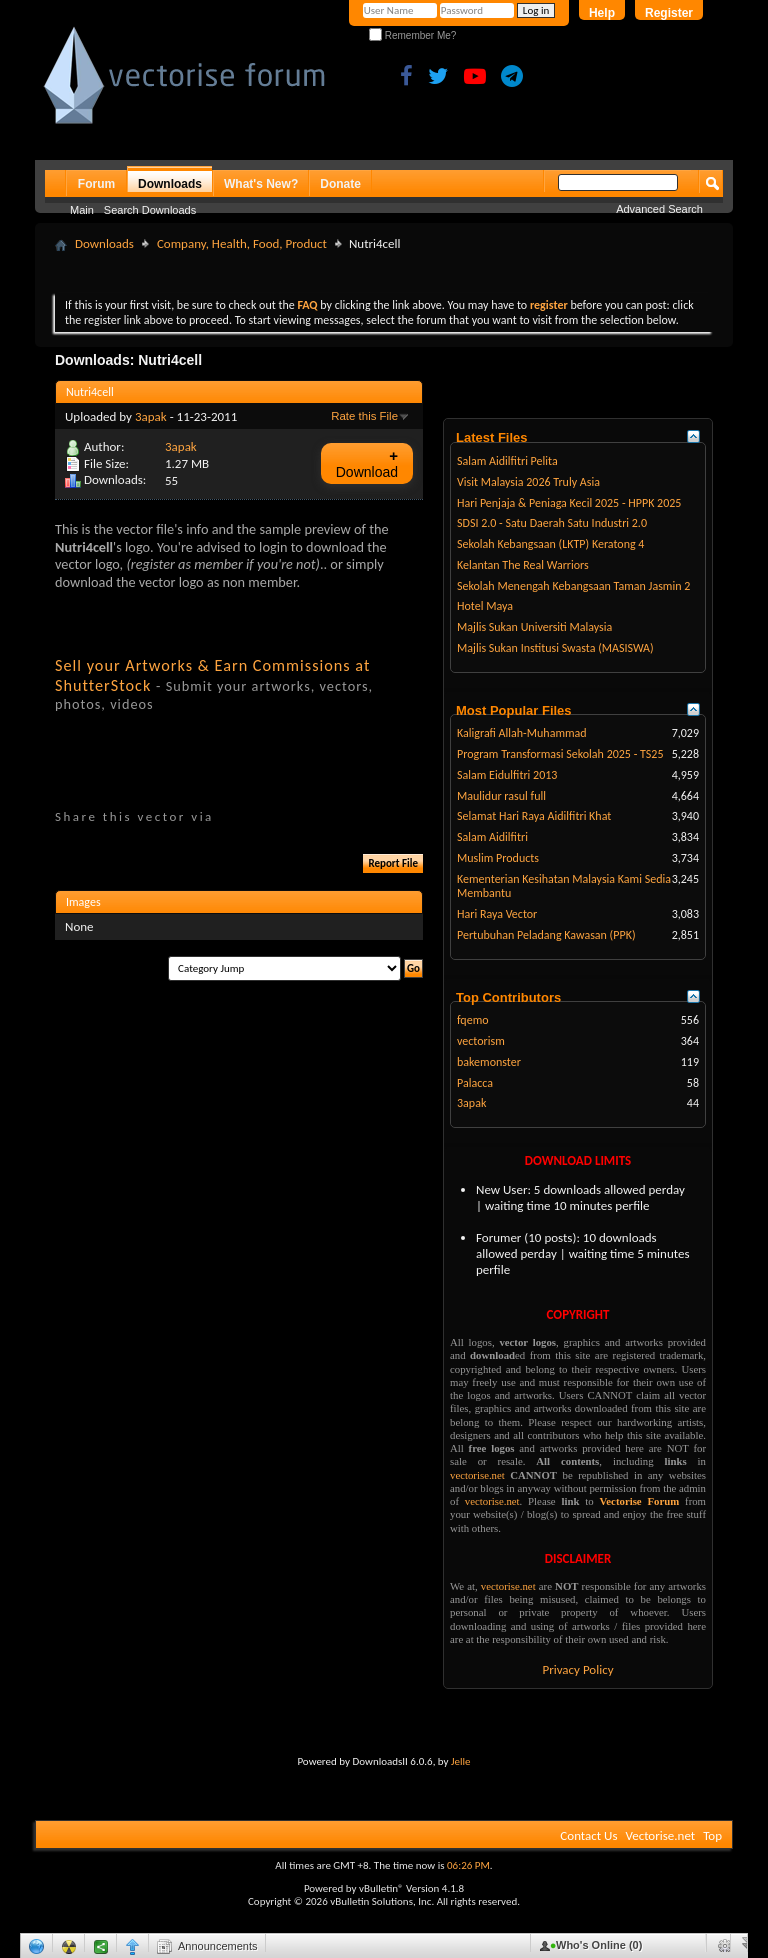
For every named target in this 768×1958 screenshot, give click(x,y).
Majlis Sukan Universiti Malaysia (534, 627)
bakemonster (489, 1062)
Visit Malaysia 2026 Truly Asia (528, 482)
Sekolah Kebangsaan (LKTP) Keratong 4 (550, 544)
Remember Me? (412, 35)
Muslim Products (498, 858)
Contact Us (588, 1835)
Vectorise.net (660, 1835)
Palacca (475, 1083)
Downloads (170, 184)
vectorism (481, 1041)
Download (367, 463)
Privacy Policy (577, 1669)
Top (712, 1835)
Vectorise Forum (640, 1501)
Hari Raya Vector (497, 914)
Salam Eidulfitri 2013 (507, 775)
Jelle (461, 1761)
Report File (393, 863)
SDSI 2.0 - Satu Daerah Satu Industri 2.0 (552, 523)
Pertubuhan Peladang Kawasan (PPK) (546, 935)
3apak (151, 416)
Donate (340, 184)
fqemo (473, 1020)
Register (669, 13)
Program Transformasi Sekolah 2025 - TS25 (560, 754)
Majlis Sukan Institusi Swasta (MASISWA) (555, 648)
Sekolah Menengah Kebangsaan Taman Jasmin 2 (573, 586)
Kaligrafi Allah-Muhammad (522, 733)
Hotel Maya (485, 606)
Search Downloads (150, 210)
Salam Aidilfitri (492, 837)
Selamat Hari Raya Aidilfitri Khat (534, 816)
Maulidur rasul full (501, 796)
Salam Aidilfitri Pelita (507, 461)
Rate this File (364, 416)
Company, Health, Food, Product (242, 243)
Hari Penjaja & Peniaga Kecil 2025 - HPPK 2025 (569, 503)
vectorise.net (477, 1475)
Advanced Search (659, 209)
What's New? (261, 184)
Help (602, 13)
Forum (96, 184)
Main (82, 210)
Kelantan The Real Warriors (523, 565)
